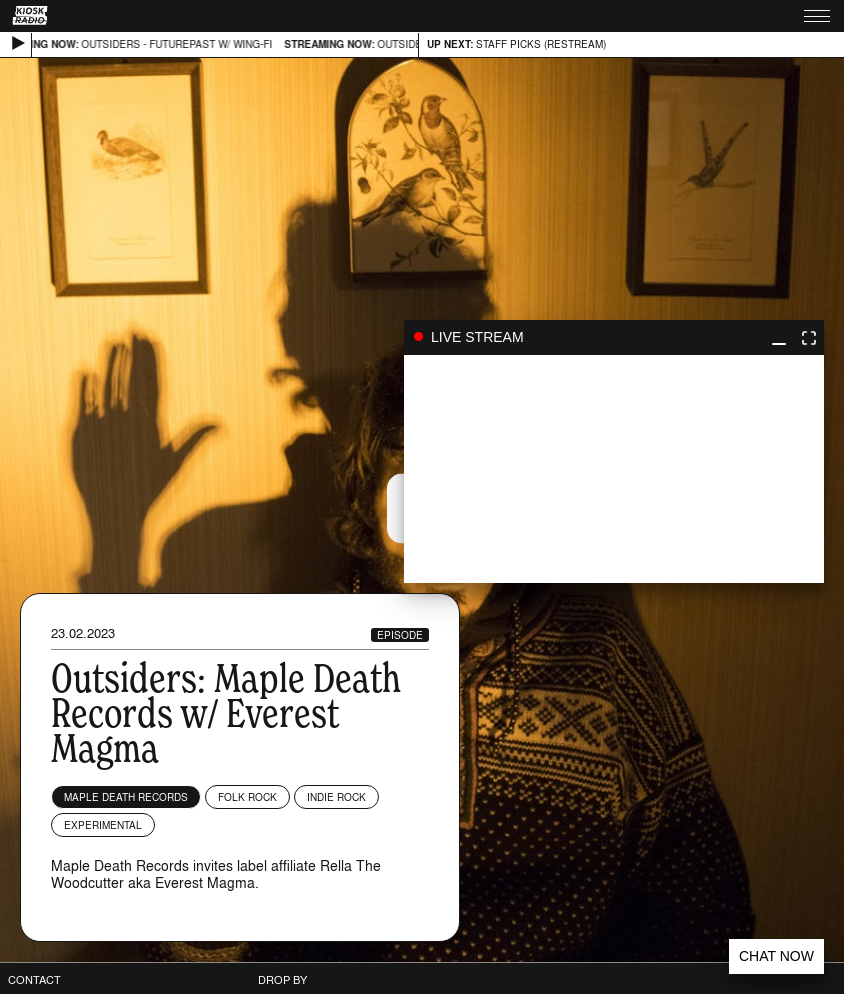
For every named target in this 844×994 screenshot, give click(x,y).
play (614, 469)
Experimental (103, 825)
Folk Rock (247, 797)
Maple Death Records (126, 797)
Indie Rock (336, 797)
